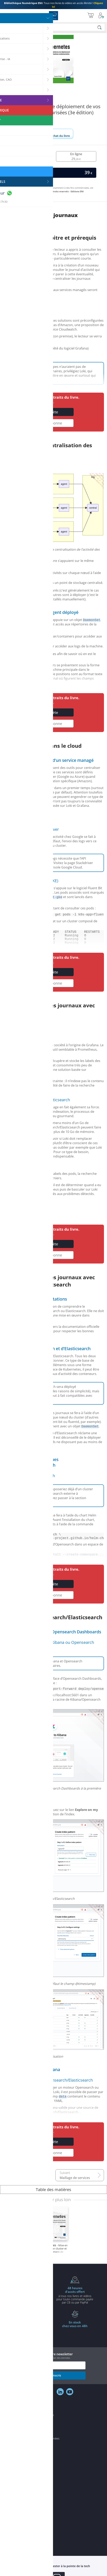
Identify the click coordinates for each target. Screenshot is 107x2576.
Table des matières (53, 2197)
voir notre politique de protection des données (46, 2365)
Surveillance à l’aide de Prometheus (33, 2185)
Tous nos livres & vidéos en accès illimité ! (53, 4)
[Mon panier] (90, 15)
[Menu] (4, 15)
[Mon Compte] (101, 15)
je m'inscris (53, 2383)
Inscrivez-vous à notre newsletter (53, 2363)
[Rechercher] (99, 27)
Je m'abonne (51, 423)
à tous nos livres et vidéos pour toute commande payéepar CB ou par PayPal (75, 2302)
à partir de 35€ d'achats (32, 2334)
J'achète (51, 412)
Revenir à (53, 134)
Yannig (14, 121)
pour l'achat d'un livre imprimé (32, 2300)
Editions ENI (53, 15)
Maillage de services (75, 2185)
